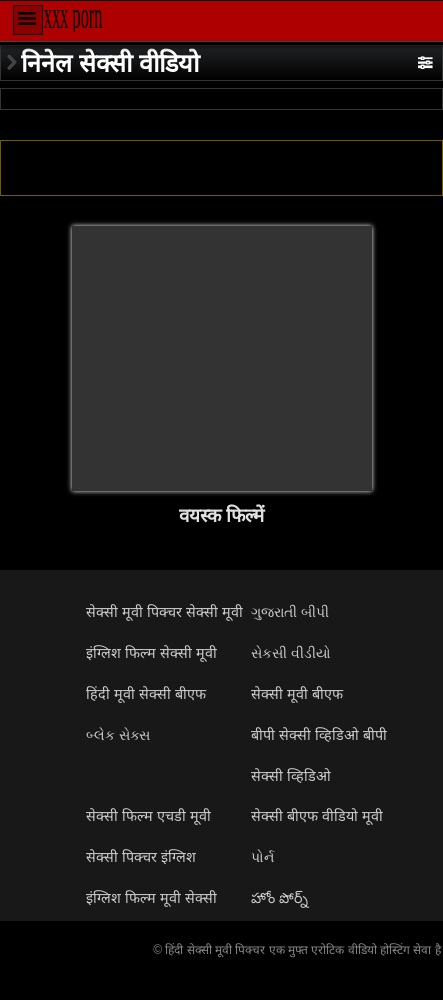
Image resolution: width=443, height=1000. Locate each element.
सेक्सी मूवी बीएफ (297, 694)
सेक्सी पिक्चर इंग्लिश (141, 857)
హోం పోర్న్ (279, 898)
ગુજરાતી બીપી (290, 612)
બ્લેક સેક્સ (118, 735)
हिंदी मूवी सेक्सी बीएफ (146, 694)
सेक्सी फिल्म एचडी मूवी (148, 816)
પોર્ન (262, 857)
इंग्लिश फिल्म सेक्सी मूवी (151, 653)
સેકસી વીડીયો (291, 653)
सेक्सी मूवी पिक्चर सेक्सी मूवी (164, 612)
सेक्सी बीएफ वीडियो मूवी (317, 816)
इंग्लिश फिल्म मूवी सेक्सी (151, 898)
